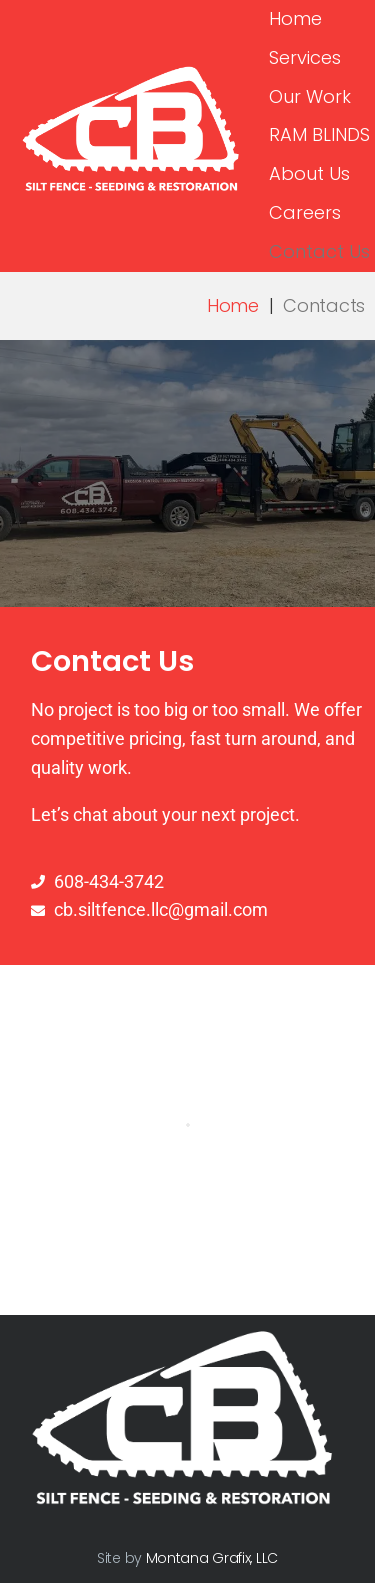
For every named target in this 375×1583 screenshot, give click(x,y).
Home (233, 305)
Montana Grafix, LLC (212, 1558)
